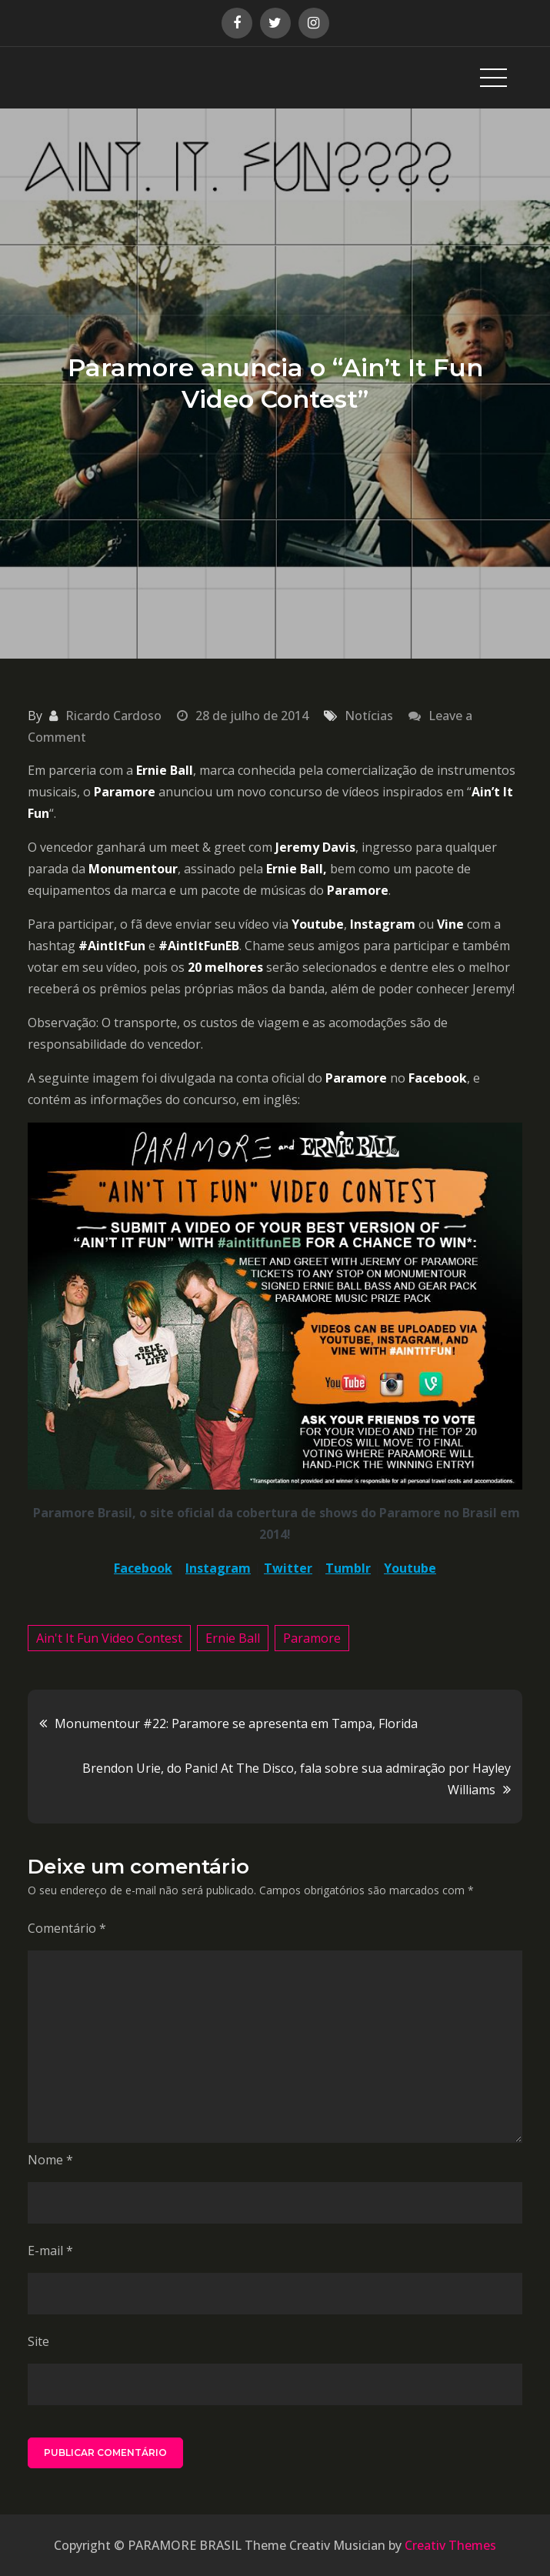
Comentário (67, 1928)
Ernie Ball (232, 1638)
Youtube (410, 1568)
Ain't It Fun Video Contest (109, 1638)
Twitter (288, 1568)
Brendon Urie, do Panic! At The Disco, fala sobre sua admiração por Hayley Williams (296, 1779)
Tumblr (348, 1568)
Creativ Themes (450, 2545)
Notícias (369, 715)
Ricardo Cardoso (113, 715)
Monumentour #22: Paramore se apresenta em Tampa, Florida (236, 1723)
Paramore (312, 1638)
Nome (50, 2159)
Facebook (143, 1568)
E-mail (50, 2250)
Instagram (218, 1568)
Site (38, 2341)
